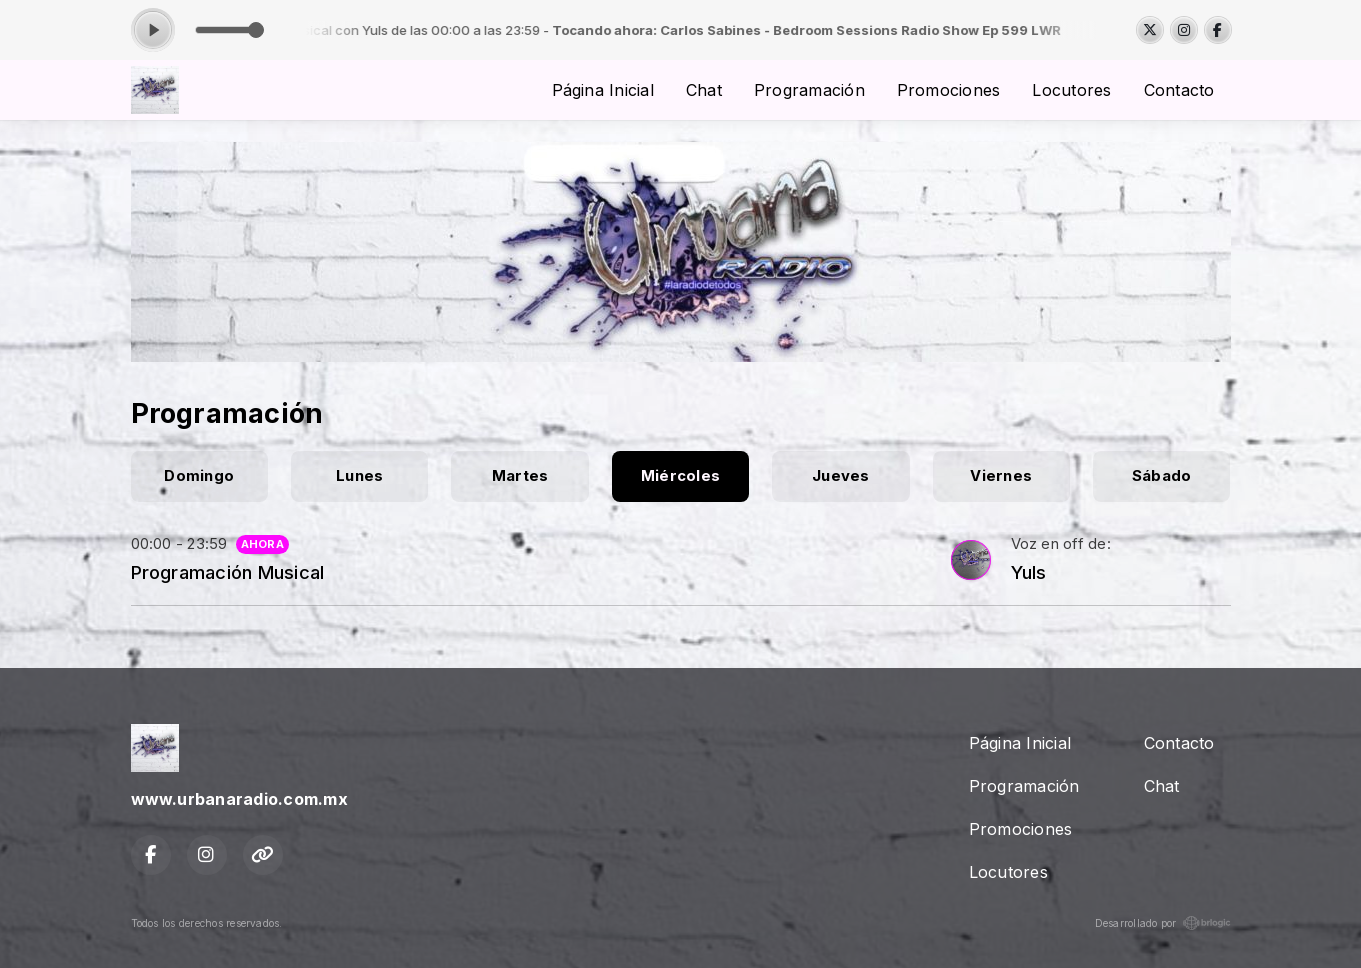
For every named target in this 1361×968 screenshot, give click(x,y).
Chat (704, 90)
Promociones (949, 90)
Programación (809, 90)
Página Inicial (603, 90)
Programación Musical (228, 572)
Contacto (1179, 90)
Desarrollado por (1163, 923)
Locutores (1071, 90)
